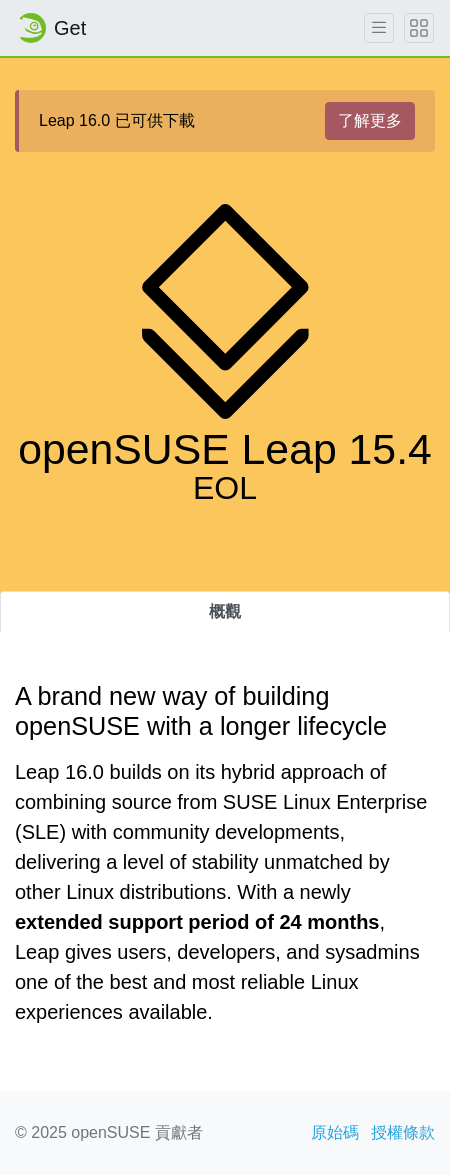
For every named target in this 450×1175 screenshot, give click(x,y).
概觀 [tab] (225, 611)
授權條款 (403, 1132)
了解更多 (370, 120)
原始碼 (335, 1132)
